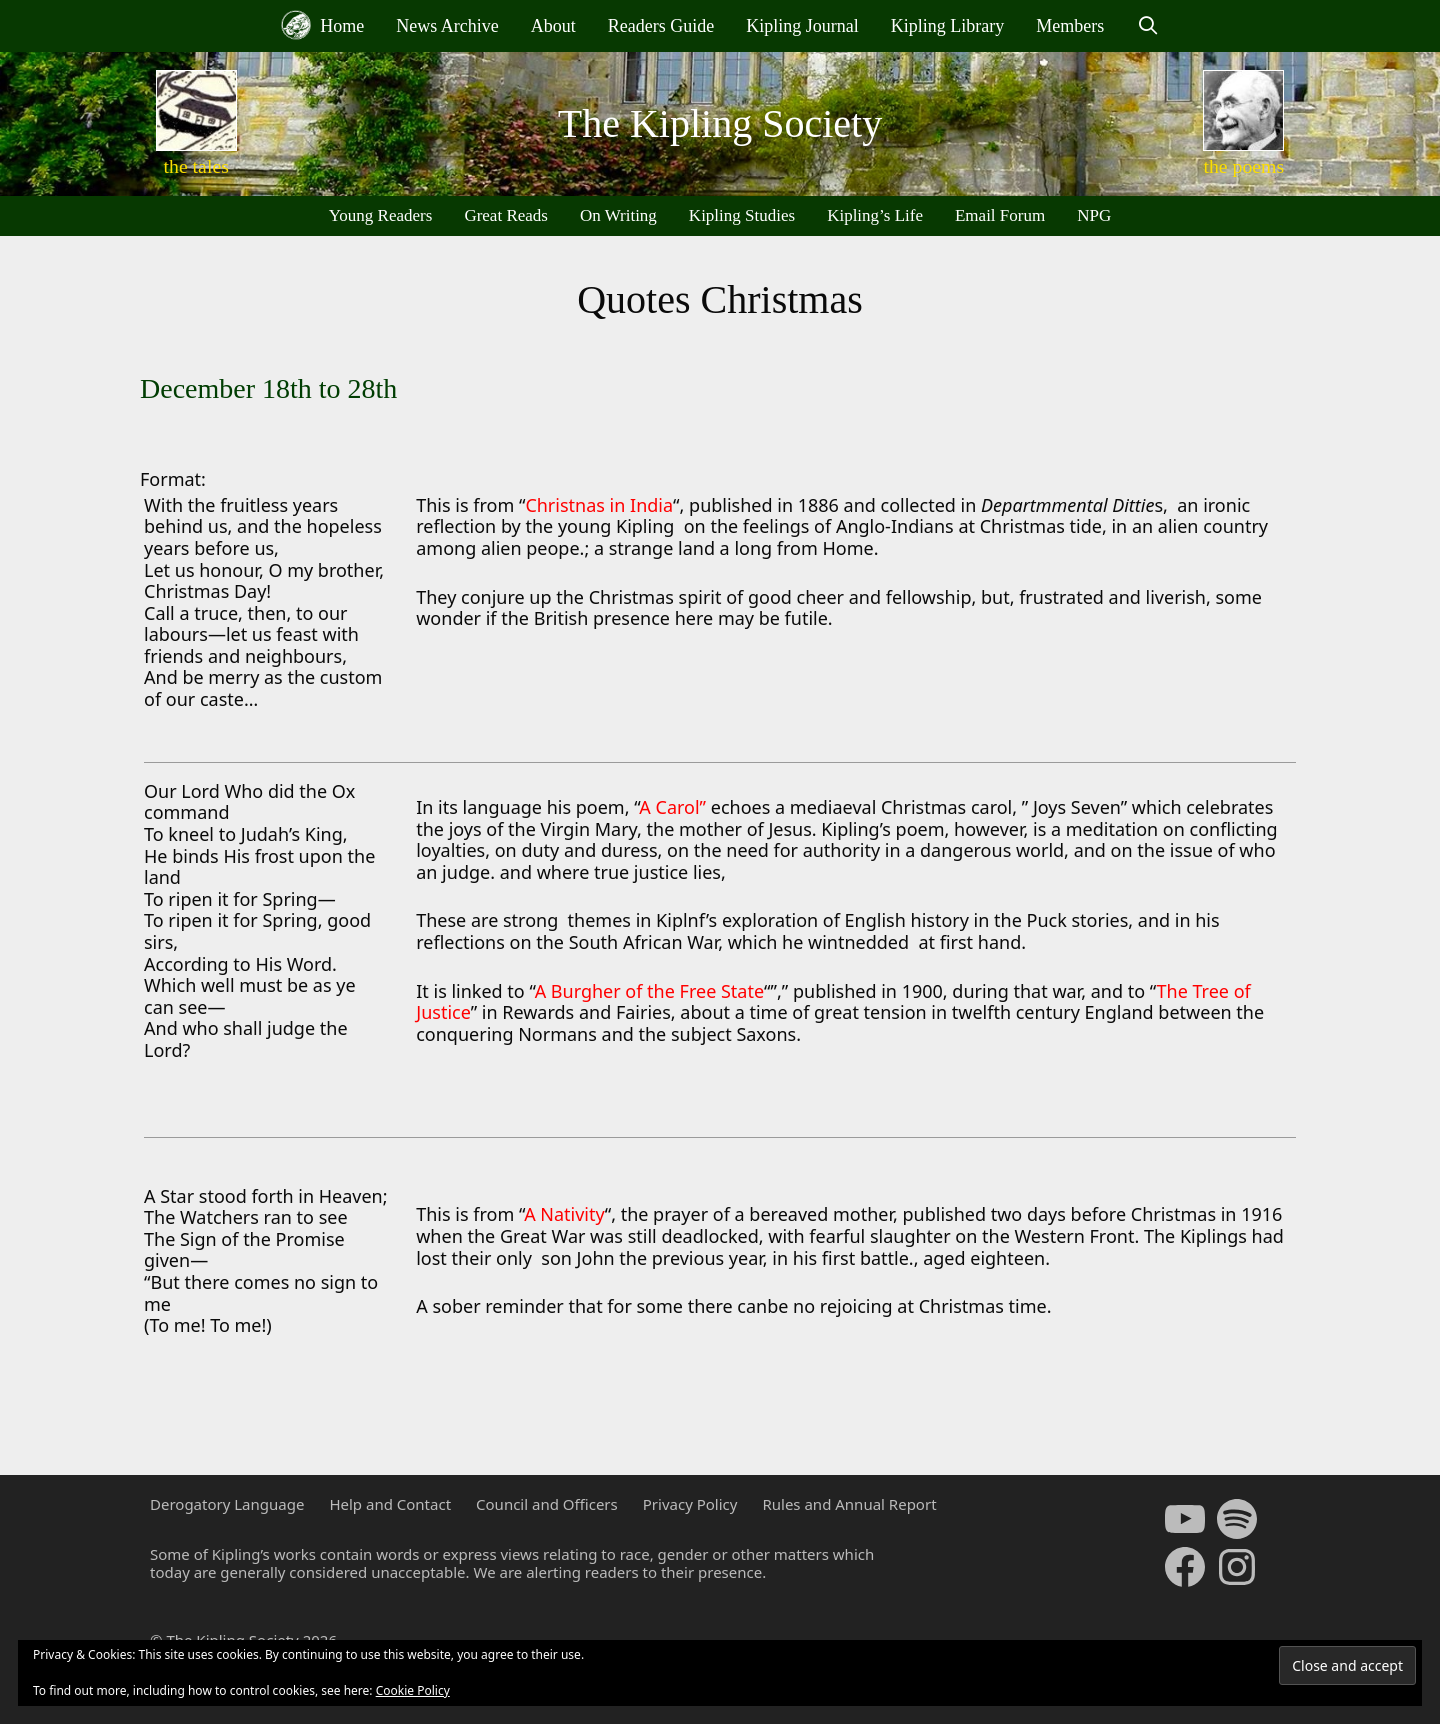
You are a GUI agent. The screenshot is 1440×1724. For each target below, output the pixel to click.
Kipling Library (947, 26)
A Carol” (672, 807)
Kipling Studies (742, 215)
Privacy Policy (690, 1504)
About (553, 26)
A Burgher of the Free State (649, 991)
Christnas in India (599, 505)
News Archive (447, 26)
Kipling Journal (802, 26)
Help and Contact (390, 1504)
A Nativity (564, 1214)
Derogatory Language (227, 1504)
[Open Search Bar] (1147, 26)
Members (1070, 26)
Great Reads (506, 215)
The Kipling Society (720, 123)
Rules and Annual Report (849, 1504)
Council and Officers (547, 1504)
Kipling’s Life (875, 215)
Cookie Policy (413, 1690)
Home (323, 25)
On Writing (618, 215)
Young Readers (381, 215)
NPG (1094, 215)
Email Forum (1000, 215)
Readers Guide (661, 26)
